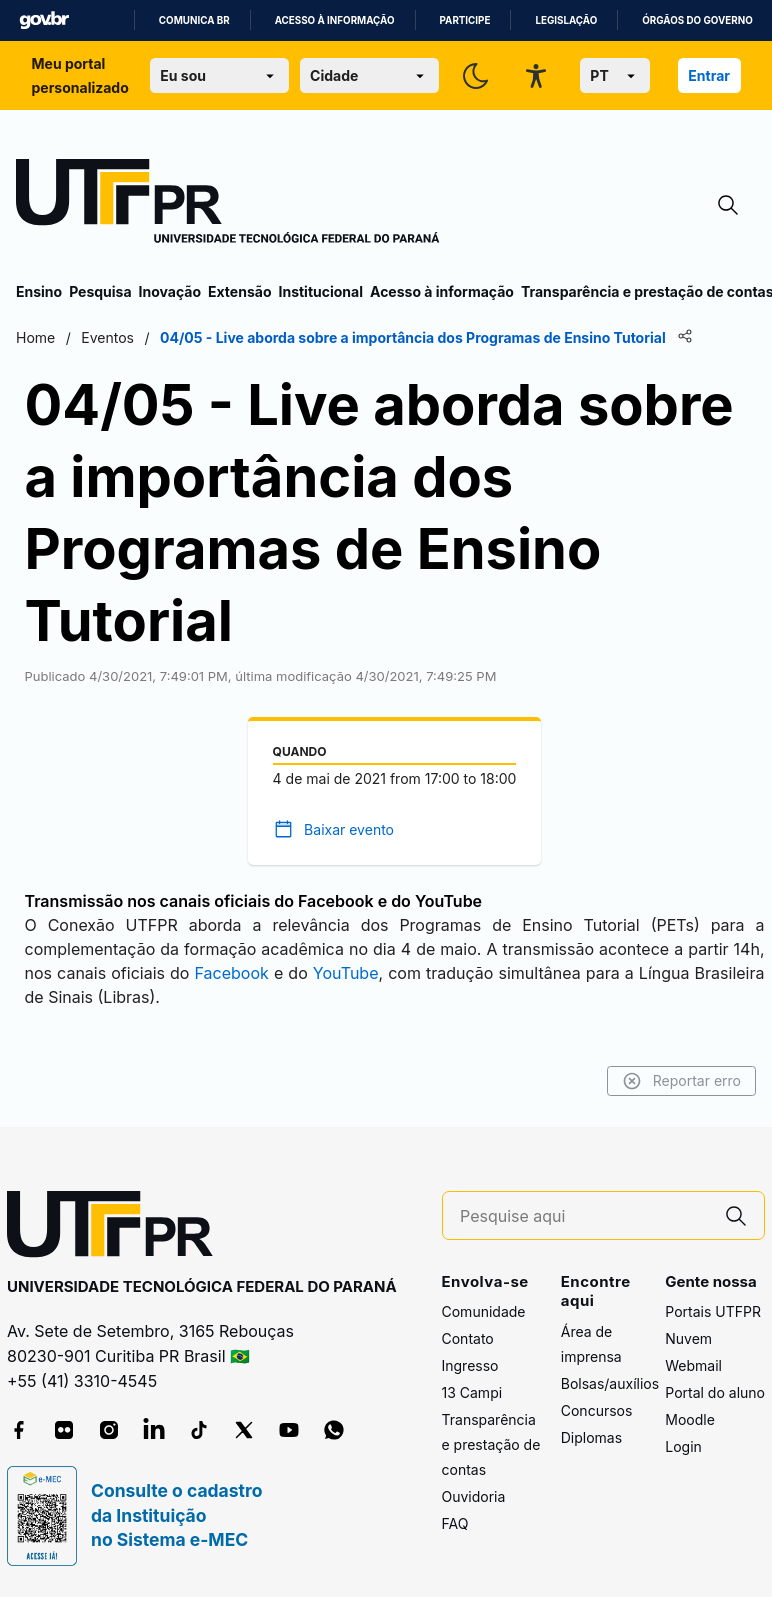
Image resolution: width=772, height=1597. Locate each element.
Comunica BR (194, 20)
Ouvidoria (474, 1496)
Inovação (170, 291)
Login (683, 1446)
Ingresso (470, 1365)
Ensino (39, 291)
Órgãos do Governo (697, 20)
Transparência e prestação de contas (491, 1444)
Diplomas (591, 1437)
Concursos (597, 1410)
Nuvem (688, 1338)
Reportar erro (681, 1081)
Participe (465, 20)
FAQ (455, 1523)
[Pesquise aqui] (584, 1216)
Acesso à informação (335, 20)
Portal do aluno (715, 1392)
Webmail (693, 1365)
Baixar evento (349, 829)
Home (35, 337)
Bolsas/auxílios (610, 1383)
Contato (468, 1338)
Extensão (239, 291)
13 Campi (472, 1392)
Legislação (566, 20)
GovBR (44, 20)
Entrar (709, 75)
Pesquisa (100, 291)
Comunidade (484, 1311)
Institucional (320, 291)
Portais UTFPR (713, 1311)
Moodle (690, 1419)
